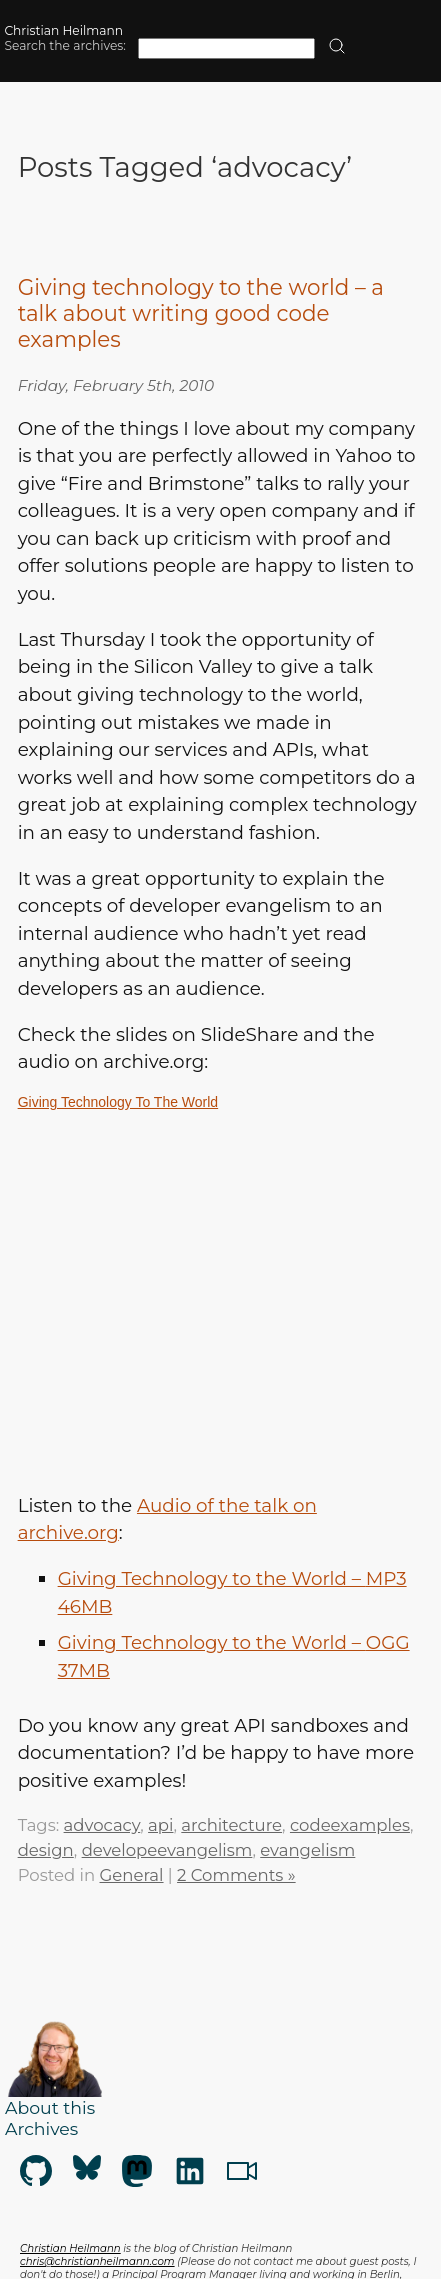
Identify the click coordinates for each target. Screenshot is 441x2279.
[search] (337, 47)
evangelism (307, 1850)
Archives (41, 2128)
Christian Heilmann (63, 30)
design (46, 1850)
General (132, 1875)
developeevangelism (167, 1850)
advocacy (102, 1825)
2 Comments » (236, 1875)
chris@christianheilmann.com (97, 2261)
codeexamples (350, 1825)
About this (50, 2107)
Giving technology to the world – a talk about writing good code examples (201, 313)
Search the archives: (65, 45)
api (160, 1825)
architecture (231, 1825)
